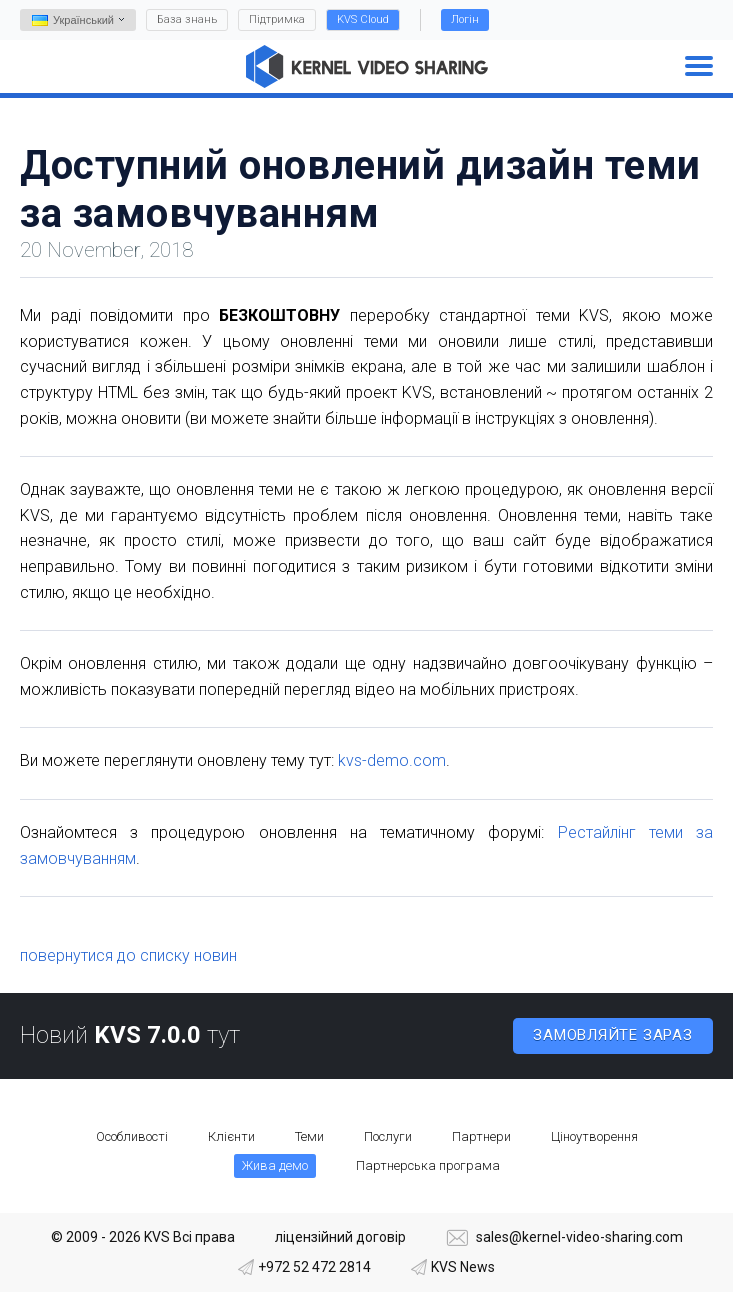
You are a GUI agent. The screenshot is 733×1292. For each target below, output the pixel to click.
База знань (187, 19)
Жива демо (275, 1165)
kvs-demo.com (392, 760)
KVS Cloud (363, 19)
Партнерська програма (428, 1165)
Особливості (132, 1136)
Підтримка (277, 19)
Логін (465, 19)
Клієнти (231, 1136)
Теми (309, 1136)
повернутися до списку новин (128, 955)
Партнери (481, 1136)
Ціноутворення (594, 1136)
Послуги (388, 1136)
